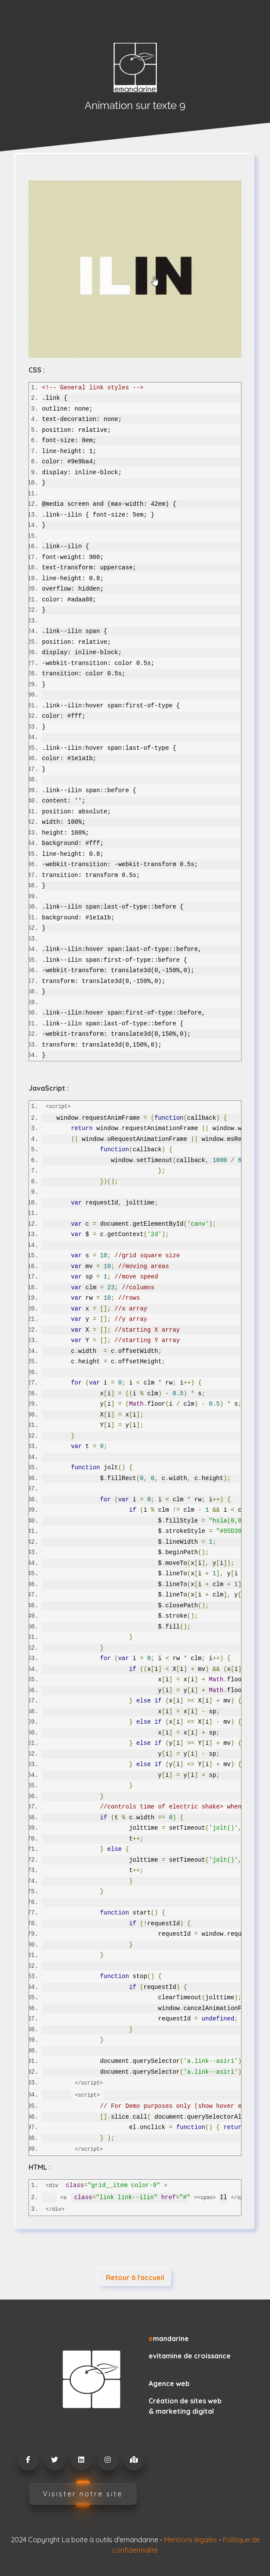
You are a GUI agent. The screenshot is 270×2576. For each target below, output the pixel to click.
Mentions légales (190, 2539)
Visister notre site (83, 2493)
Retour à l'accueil (135, 2277)
